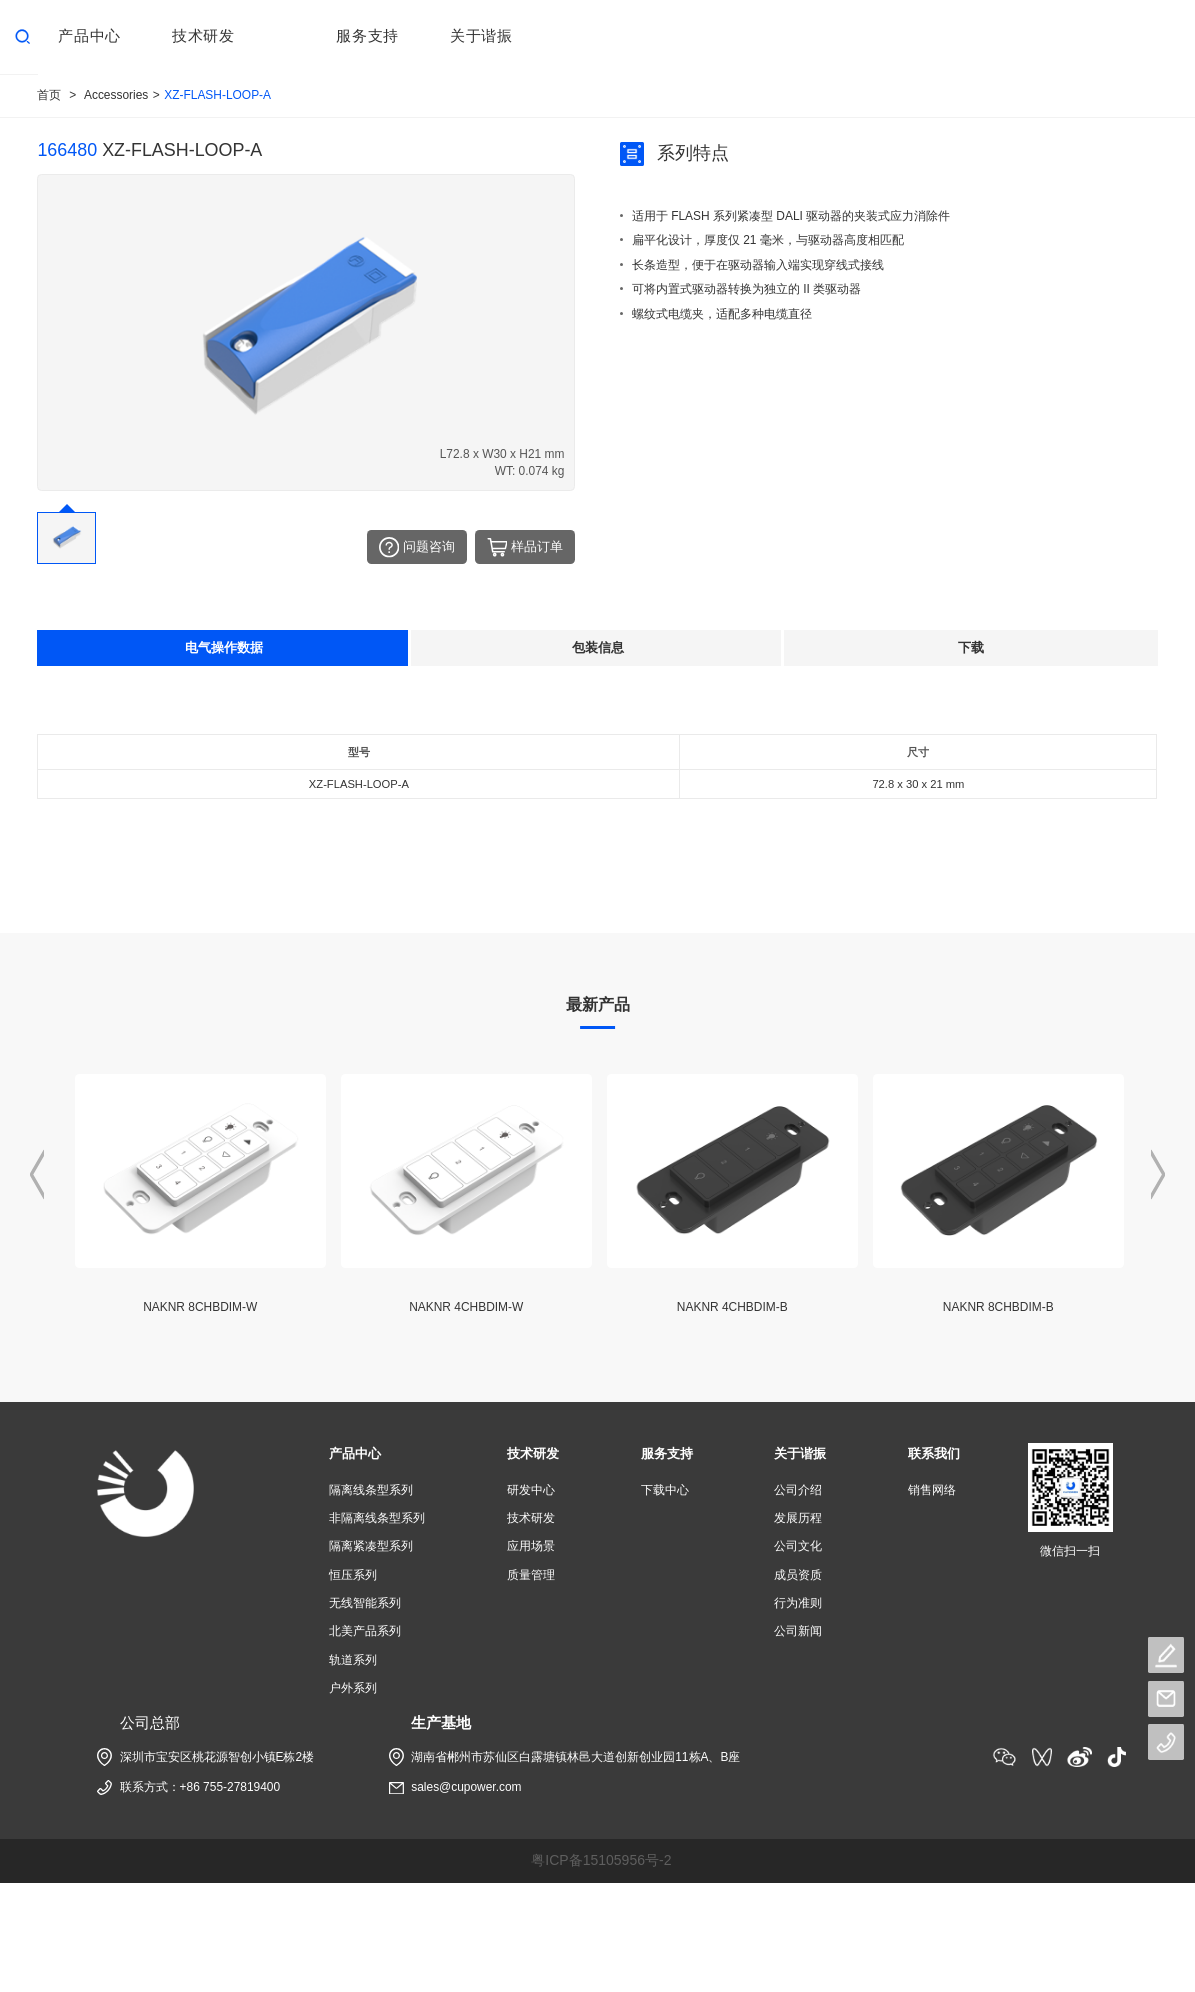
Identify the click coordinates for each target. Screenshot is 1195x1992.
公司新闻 (798, 1631)
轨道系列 (353, 1659)
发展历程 (798, 1518)
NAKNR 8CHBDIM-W (200, 1307)
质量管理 (531, 1574)
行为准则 (798, 1603)
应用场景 (531, 1546)
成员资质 (798, 1574)
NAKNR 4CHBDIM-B (732, 1307)
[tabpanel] (597, 792)
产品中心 (355, 1453)
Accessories (116, 95)
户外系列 (353, 1687)
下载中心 (665, 1490)
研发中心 (531, 1490)
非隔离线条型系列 (377, 1518)
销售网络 (932, 1490)
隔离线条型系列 (371, 1490)
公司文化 (798, 1546)
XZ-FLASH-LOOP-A (217, 95)
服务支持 (667, 1453)
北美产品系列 (365, 1631)
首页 (49, 95)
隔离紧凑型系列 (371, 1546)
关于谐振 (800, 1453)
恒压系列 (353, 1574)
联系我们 (934, 1453)
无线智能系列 (365, 1603)
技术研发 (533, 1453)
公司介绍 (798, 1490)
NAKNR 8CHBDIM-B (998, 1307)
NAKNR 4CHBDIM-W (466, 1307)
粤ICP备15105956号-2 (601, 1859)
